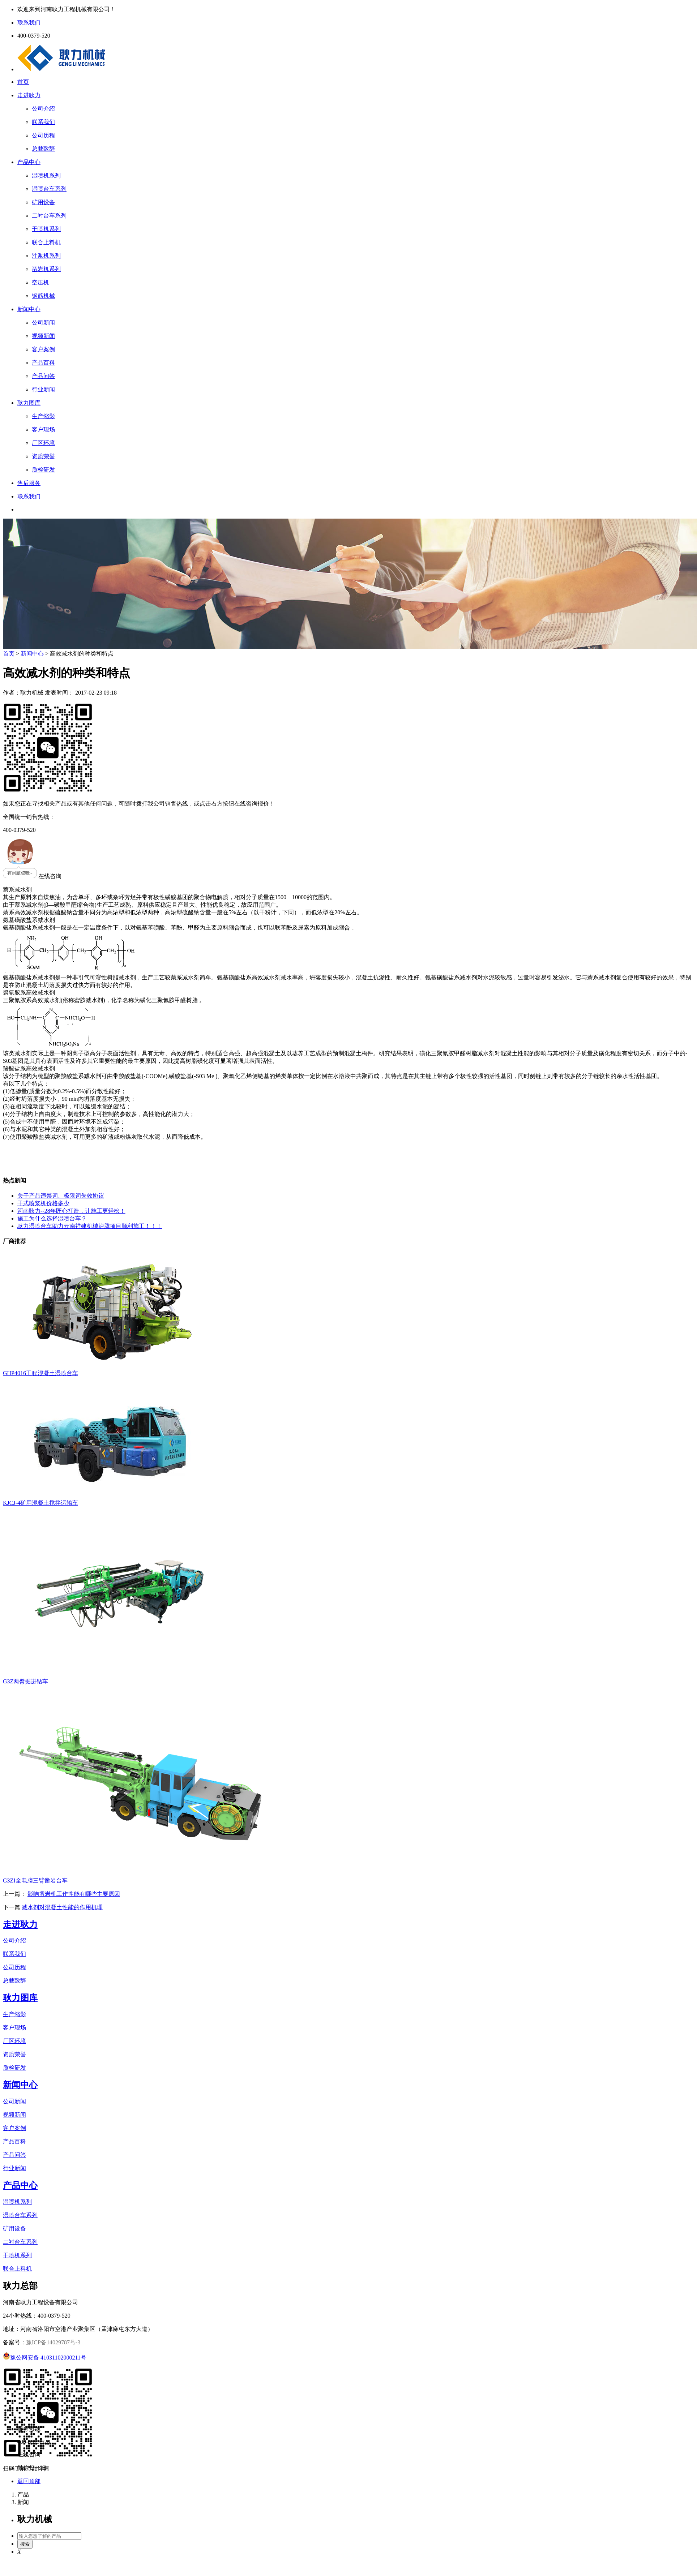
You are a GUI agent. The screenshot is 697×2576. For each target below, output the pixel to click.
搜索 (25, 2544)
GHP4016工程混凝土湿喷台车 (40, 1373)
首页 (23, 82)
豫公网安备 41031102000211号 (44, 2357)
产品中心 (28, 162)
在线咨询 (32, 876)
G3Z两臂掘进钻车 (25, 1681)
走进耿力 (28, 95)
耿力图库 (28, 403)
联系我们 (28, 496)
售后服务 (28, 483)
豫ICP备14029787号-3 (53, 2342)
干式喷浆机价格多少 (43, 1203)
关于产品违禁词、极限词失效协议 (60, 1196)
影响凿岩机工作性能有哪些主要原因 (73, 1894)
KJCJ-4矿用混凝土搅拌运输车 (40, 1503)
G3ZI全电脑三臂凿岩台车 (35, 1880)
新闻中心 (28, 309)
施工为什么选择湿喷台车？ (52, 1218)
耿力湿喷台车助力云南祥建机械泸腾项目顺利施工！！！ (89, 1226)
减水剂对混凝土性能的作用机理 (62, 1907)
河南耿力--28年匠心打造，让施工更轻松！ (71, 1211)
